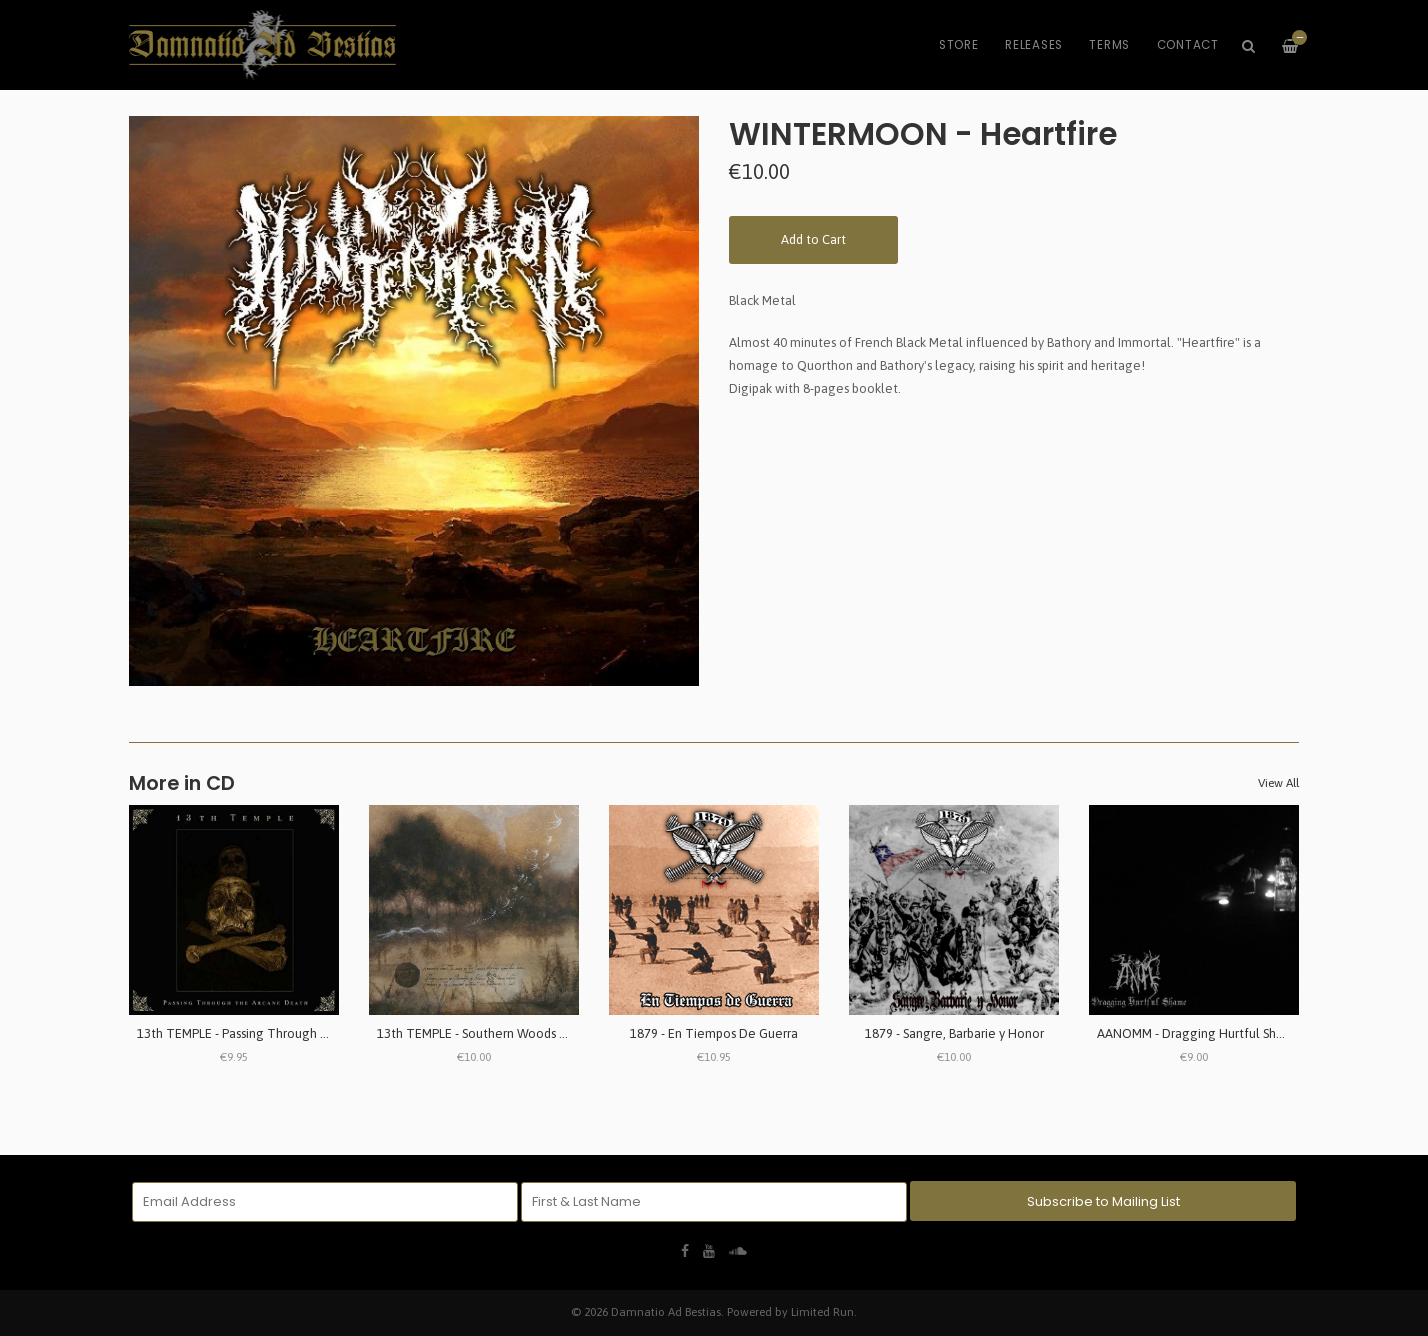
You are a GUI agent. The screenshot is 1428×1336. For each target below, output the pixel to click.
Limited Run (822, 1311)
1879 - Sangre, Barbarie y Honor (954, 1033)
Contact (1188, 45)
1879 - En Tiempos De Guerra (714, 1033)
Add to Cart (813, 239)
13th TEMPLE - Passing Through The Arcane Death (281, 1033)
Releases (1034, 45)
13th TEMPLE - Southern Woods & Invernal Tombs (518, 1033)
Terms (1109, 45)
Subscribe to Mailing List (1103, 1201)
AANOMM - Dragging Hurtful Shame (1199, 1033)
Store (959, 45)
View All (1278, 783)
